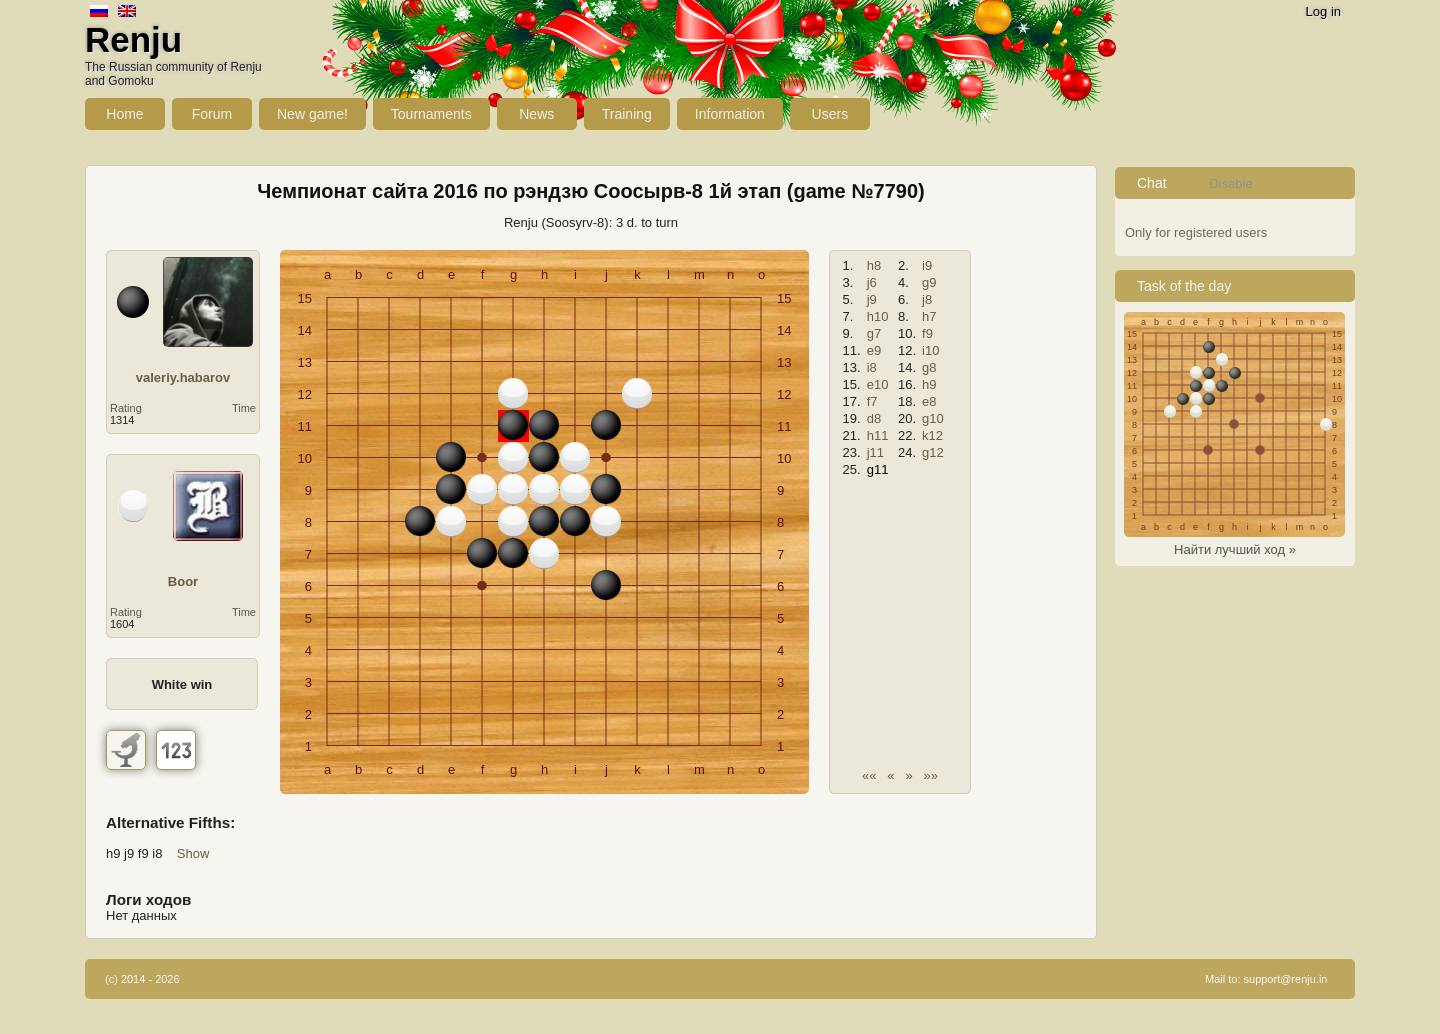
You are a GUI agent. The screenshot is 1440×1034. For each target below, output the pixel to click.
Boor (183, 581)
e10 (878, 384)
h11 (878, 435)
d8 (874, 418)
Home (124, 114)
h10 (878, 316)
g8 (929, 367)
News (536, 114)
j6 (872, 282)
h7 (929, 316)
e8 (929, 401)
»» (931, 775)
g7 (874, 333)
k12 (932, 435)
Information (730, 114)
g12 (933, 452)
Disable (1230, 183)
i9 (927, 265)
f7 (872, 401)
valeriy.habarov (183, 377)
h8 (874, 265)
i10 (930, 350)
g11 (878, 469)
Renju (133, 39)
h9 (929, 384)
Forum (212, 114)
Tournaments (431, 114)
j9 (872, 299)
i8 (872, 367)
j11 (875, 452)
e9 (874, 350)
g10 (933, 418)
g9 (929, 282)
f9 (927, 333)
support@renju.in (1286, 979)
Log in (1323, 11)
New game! (312, 114)
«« (869, 775)
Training (627, 114)
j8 (927, 299)
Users (830, 114)
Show (193, 853)
